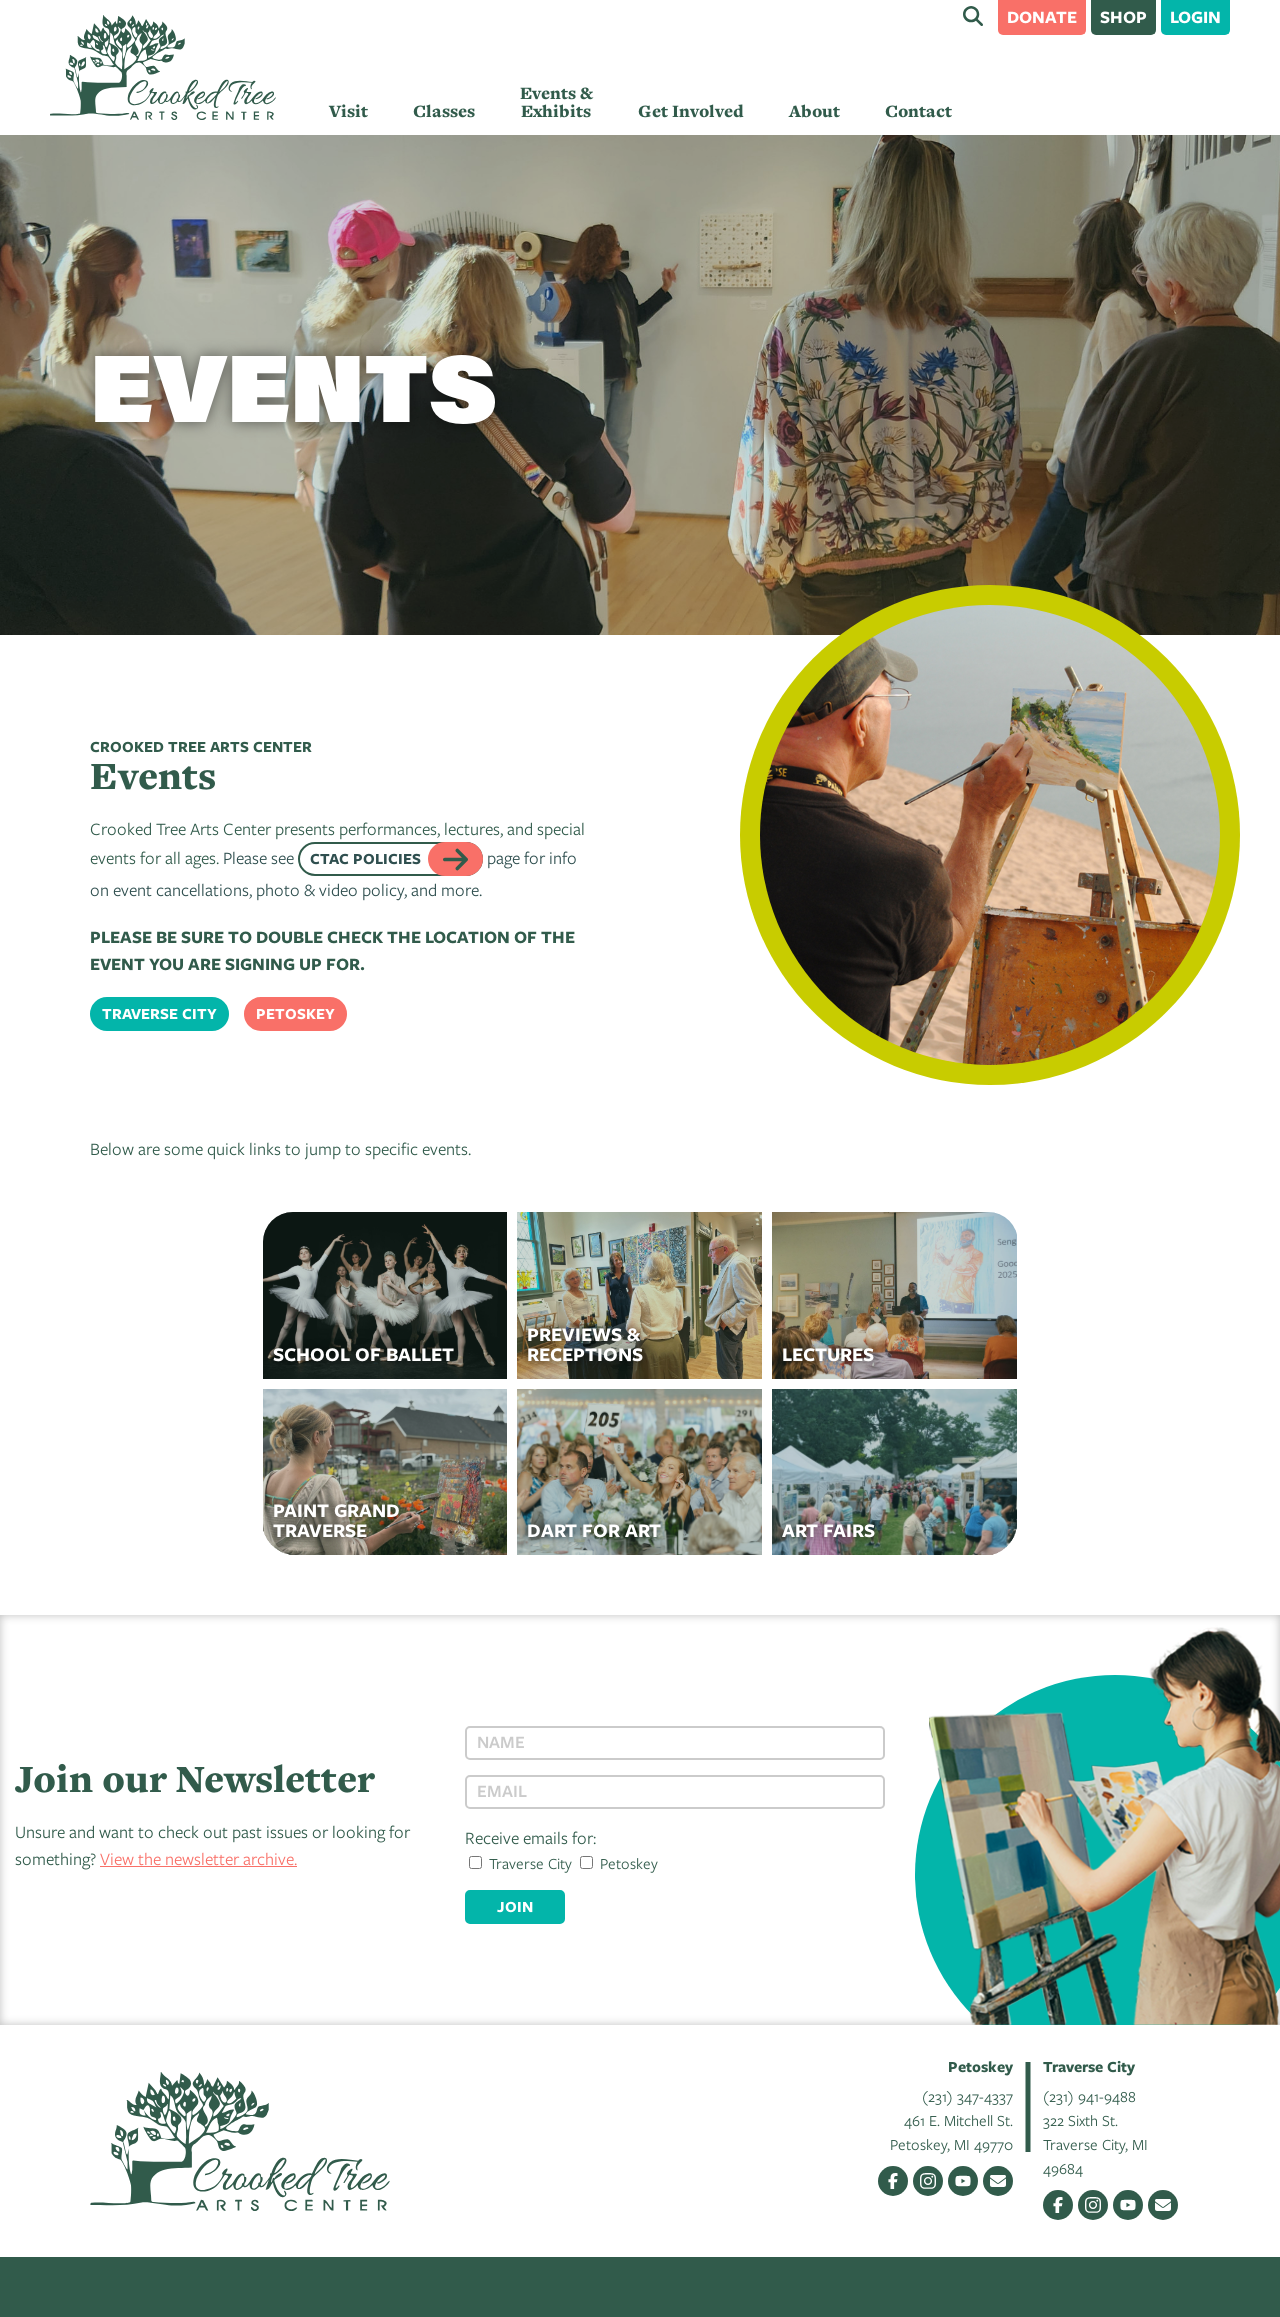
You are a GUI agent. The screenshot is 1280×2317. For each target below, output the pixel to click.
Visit (348, 111)
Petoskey (295, 1013)
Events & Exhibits (556, 102)
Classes (444, 111)
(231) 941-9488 (1089, 2096)
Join (515, 1906)
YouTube (963, 2181)
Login (1195, 16)
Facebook (893, 2181)
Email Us (998, 2181)
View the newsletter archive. (198, 1858)
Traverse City (159, 1013)
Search (973, 16)
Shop (1123, 16)
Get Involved (691, 111)
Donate (1042, 16)
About (814, 111)
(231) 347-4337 (967, 2096)
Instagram (928, 2181)
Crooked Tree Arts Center (163, 67)
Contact (918, 111)
